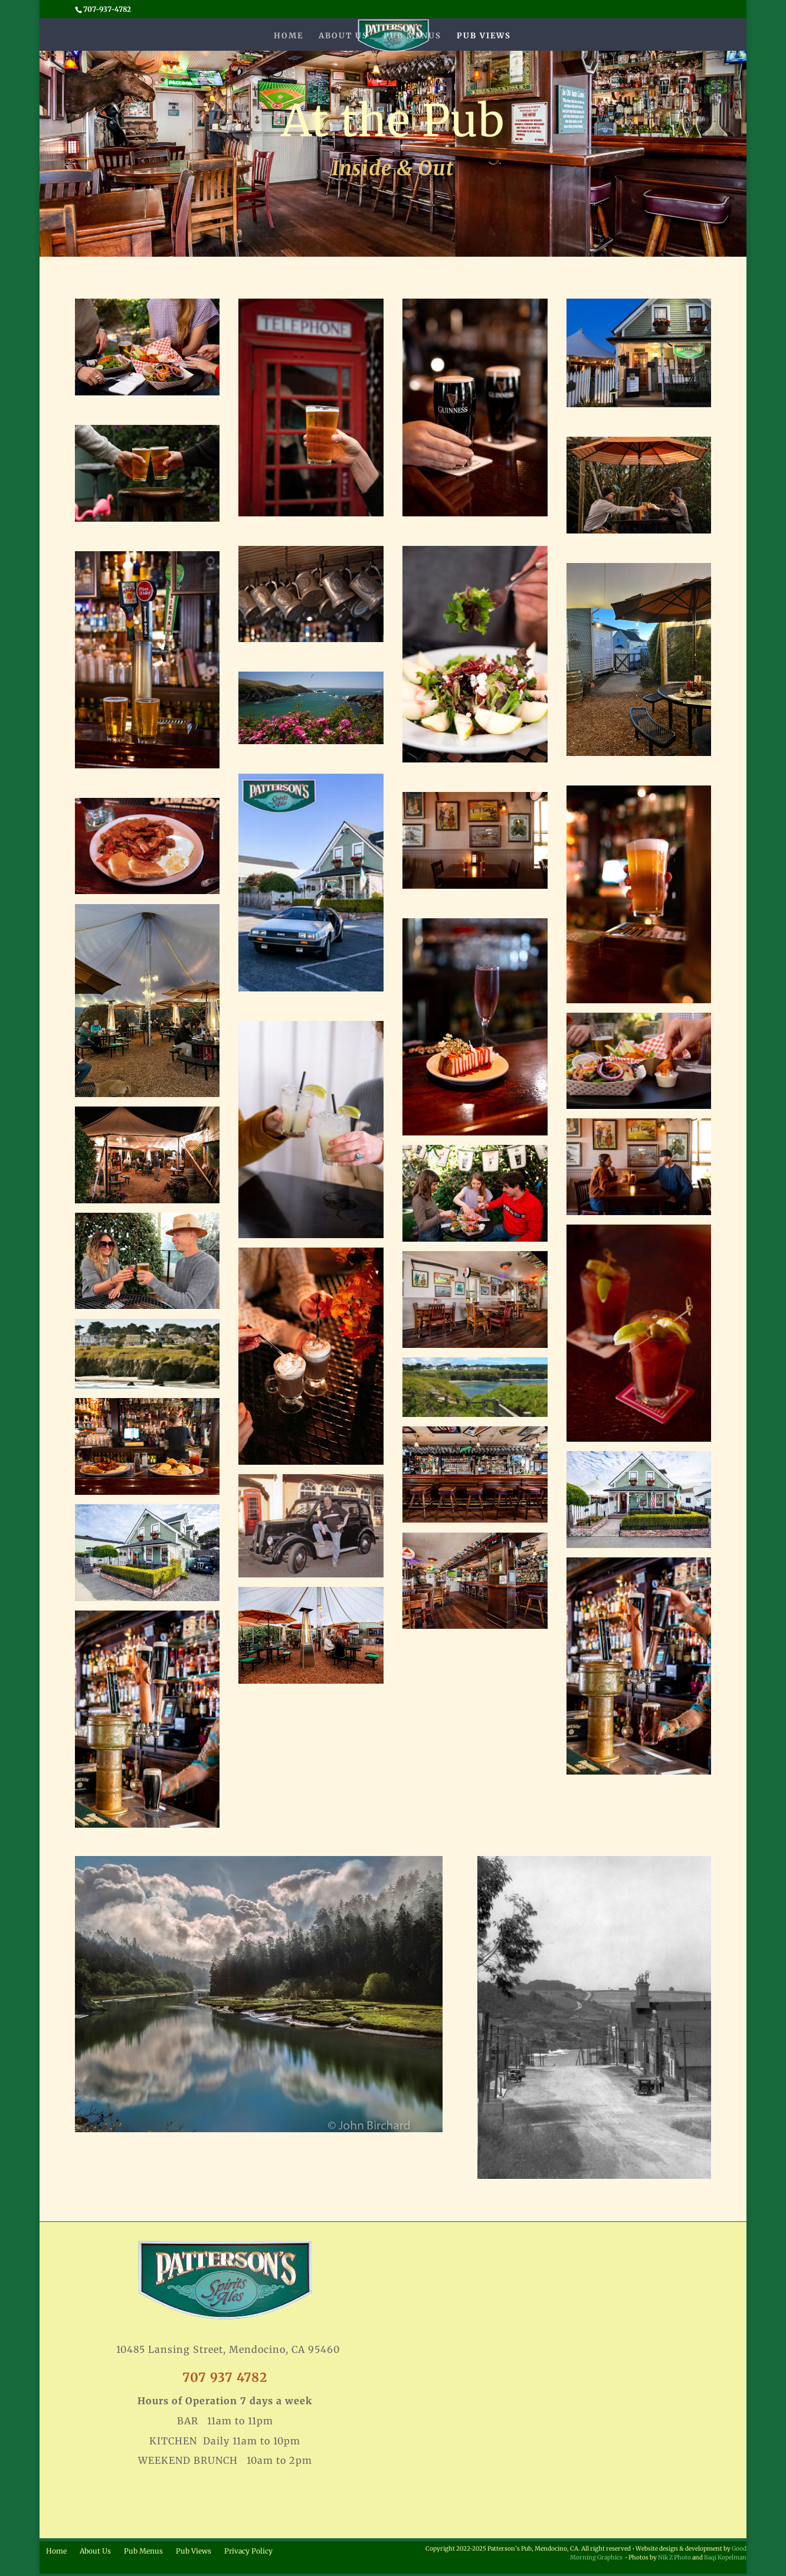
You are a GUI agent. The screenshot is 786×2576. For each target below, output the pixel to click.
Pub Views (484, 36)
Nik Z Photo (674, 2557)
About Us (343, 36)
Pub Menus (412, 36)
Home (288, 36)
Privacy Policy (248, 2551)
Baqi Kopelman (725, 2557)
